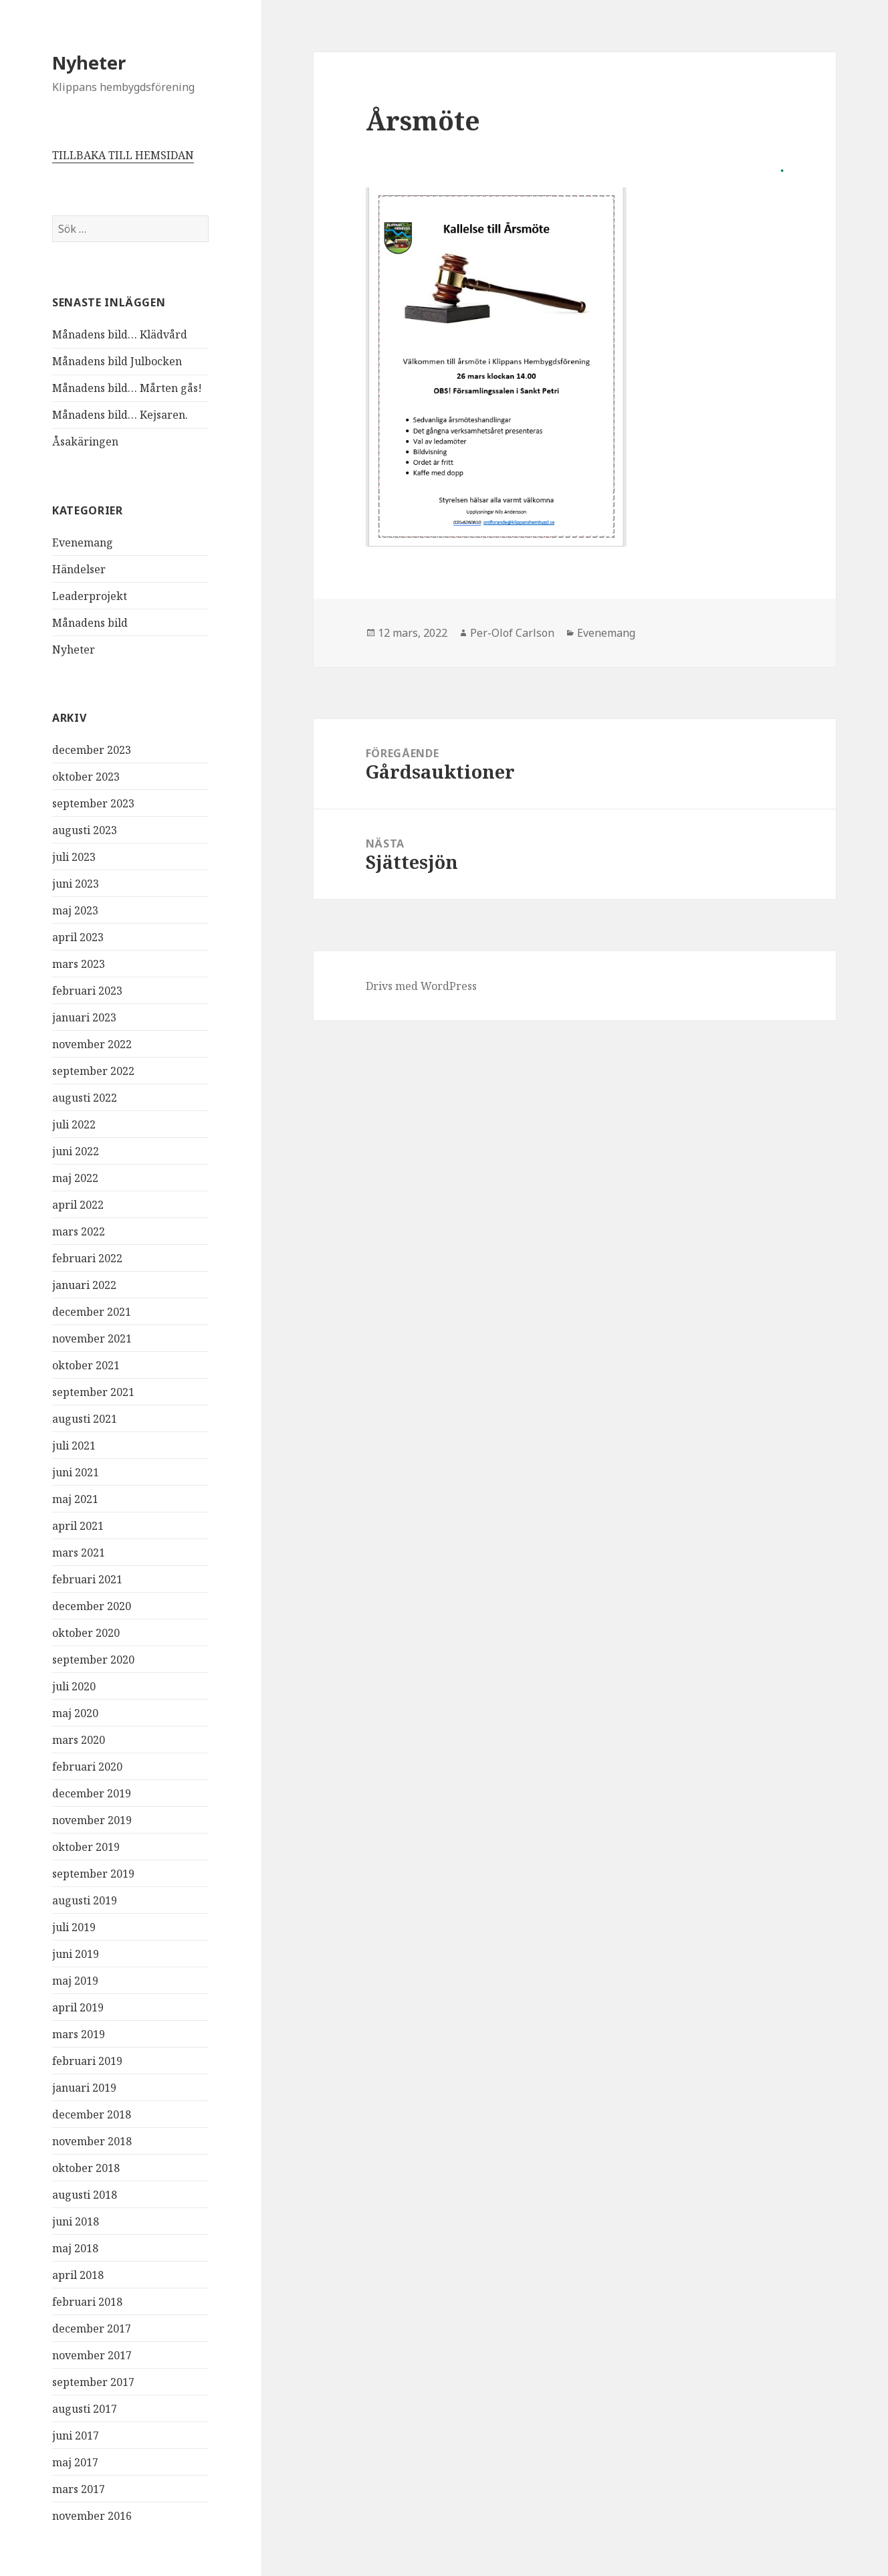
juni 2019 (75, 1954)
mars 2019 (78, 2034)
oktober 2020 (86, 1632)
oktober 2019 (86, 1847)
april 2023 (78, 937)
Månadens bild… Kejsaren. (120, 414)
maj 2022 (75, 1178)
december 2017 (91, 2328)
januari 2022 (84, 1285)
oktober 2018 (86, 2168)
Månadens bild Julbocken (117, 361)
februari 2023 (87, 990)
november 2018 (92, 2141)
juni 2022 (75, 1151)
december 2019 (91, 1793)
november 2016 (92, 2515)
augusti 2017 (84, 2408)
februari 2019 (87, 2061)
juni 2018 (75, 2221)
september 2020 (93, 1659)
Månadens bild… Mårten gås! (127, 388)
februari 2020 (87, 1766)
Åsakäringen (85, 441)
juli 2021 (74, 1445)
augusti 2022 (84, 1097)
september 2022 (93, 1071)
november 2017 (92, 2355)
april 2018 (78, 2275)
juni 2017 (75, 2435)
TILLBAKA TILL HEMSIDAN (123, 155)
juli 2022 (74, 1124)
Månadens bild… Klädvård (119, 334)
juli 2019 (74, 1927)
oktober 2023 (86, 776)
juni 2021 (75, 1472)
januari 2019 (84, 2087)
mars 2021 (78, 1552)
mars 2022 (78, 1231)
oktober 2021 (86, 1365)
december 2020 (91, 1606)
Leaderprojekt (89, 596)
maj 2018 (75, 2248)
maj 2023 (75, 910)
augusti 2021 (84, 1418)
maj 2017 (75, 2462)
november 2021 (92, 1338)
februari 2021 (87, 1579)
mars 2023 (78, 964)
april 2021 (78, 1525)
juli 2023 (74, 857)
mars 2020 (78, 1739)
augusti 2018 (84, 2194)
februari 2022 (87, 1258)
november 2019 (92, 1820)
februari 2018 (87, 2301)
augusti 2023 (84, 830)
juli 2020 (74, 1686)
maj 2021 (75, 1499)
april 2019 (78, 2007)
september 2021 (93, 1392)
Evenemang (82, 542)
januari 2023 (84, 1017)
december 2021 (91, 1311)
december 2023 (91, 749)
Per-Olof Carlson (512, 632)
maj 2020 (75, 1713)
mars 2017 (78, 2489)
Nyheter (89, 62)
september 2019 (93, 1873)
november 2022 (92, 1044)
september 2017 (93, 2382)
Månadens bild (90, 622)
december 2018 (91, 2114)
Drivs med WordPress (421, 986)
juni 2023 (75, 883)
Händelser (79, 569)
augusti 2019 (84, 1900)
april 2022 (78, 1204)
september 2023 (93, 803)
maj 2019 (75, 1980)
